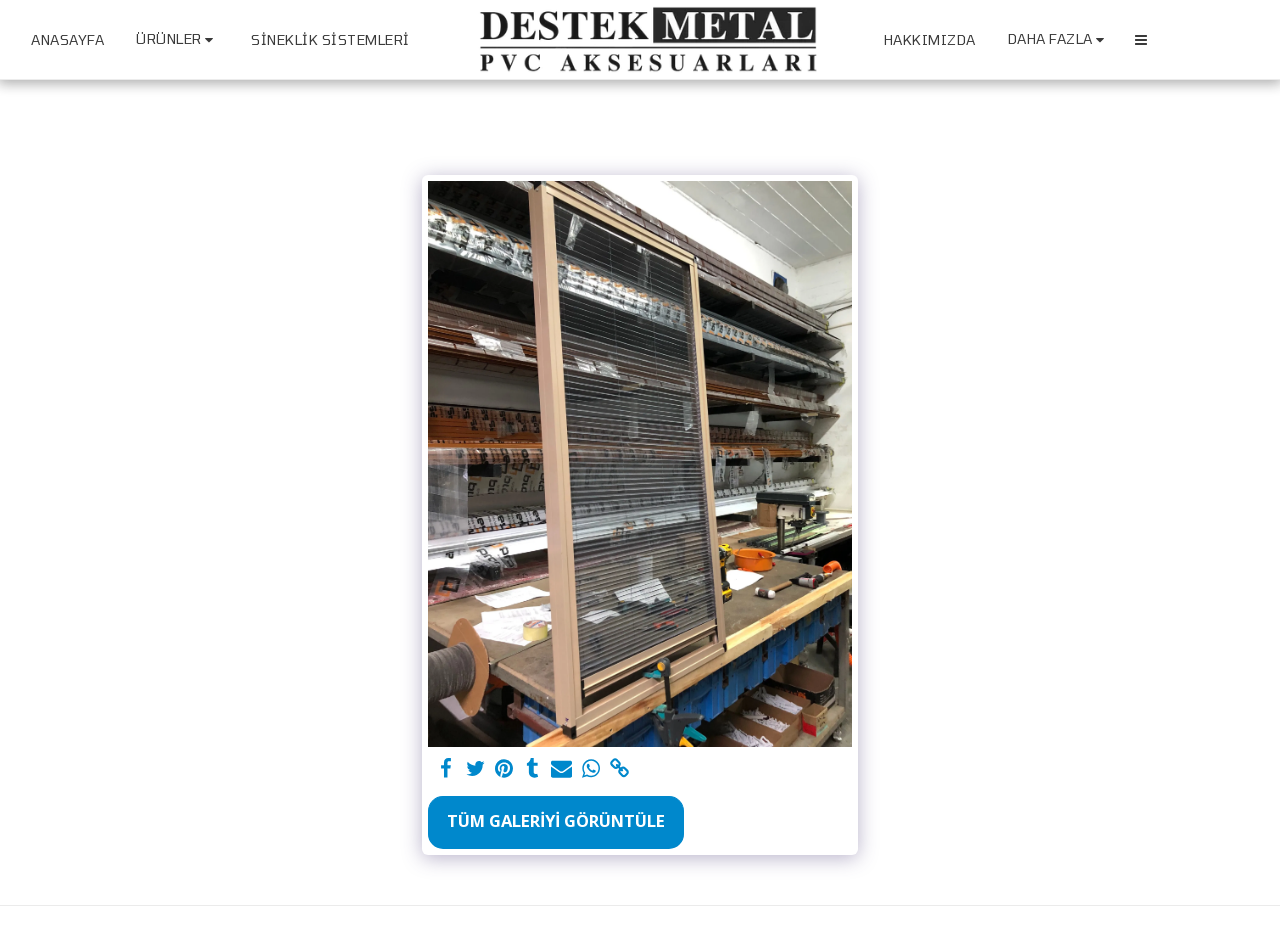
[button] (1141, 40)
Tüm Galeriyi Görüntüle (556, 820)
